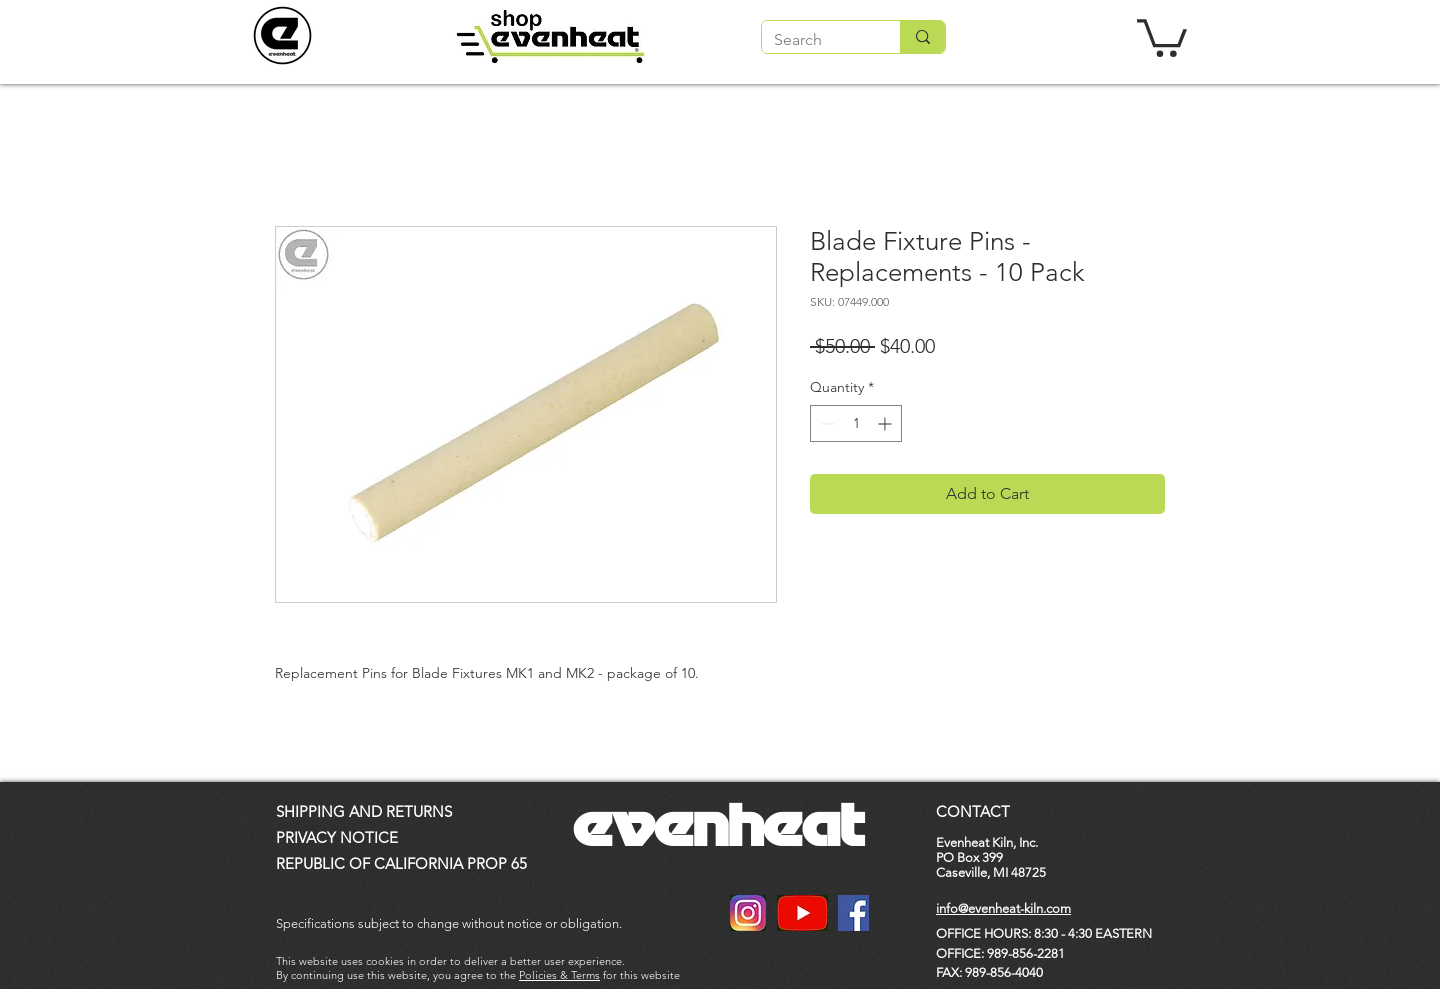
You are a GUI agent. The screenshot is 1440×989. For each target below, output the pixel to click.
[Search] (816, 40)
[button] (1162, 36)
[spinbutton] (856, 423)
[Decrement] (825, 423)
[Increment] (886, 423)
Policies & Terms (559, 975)
